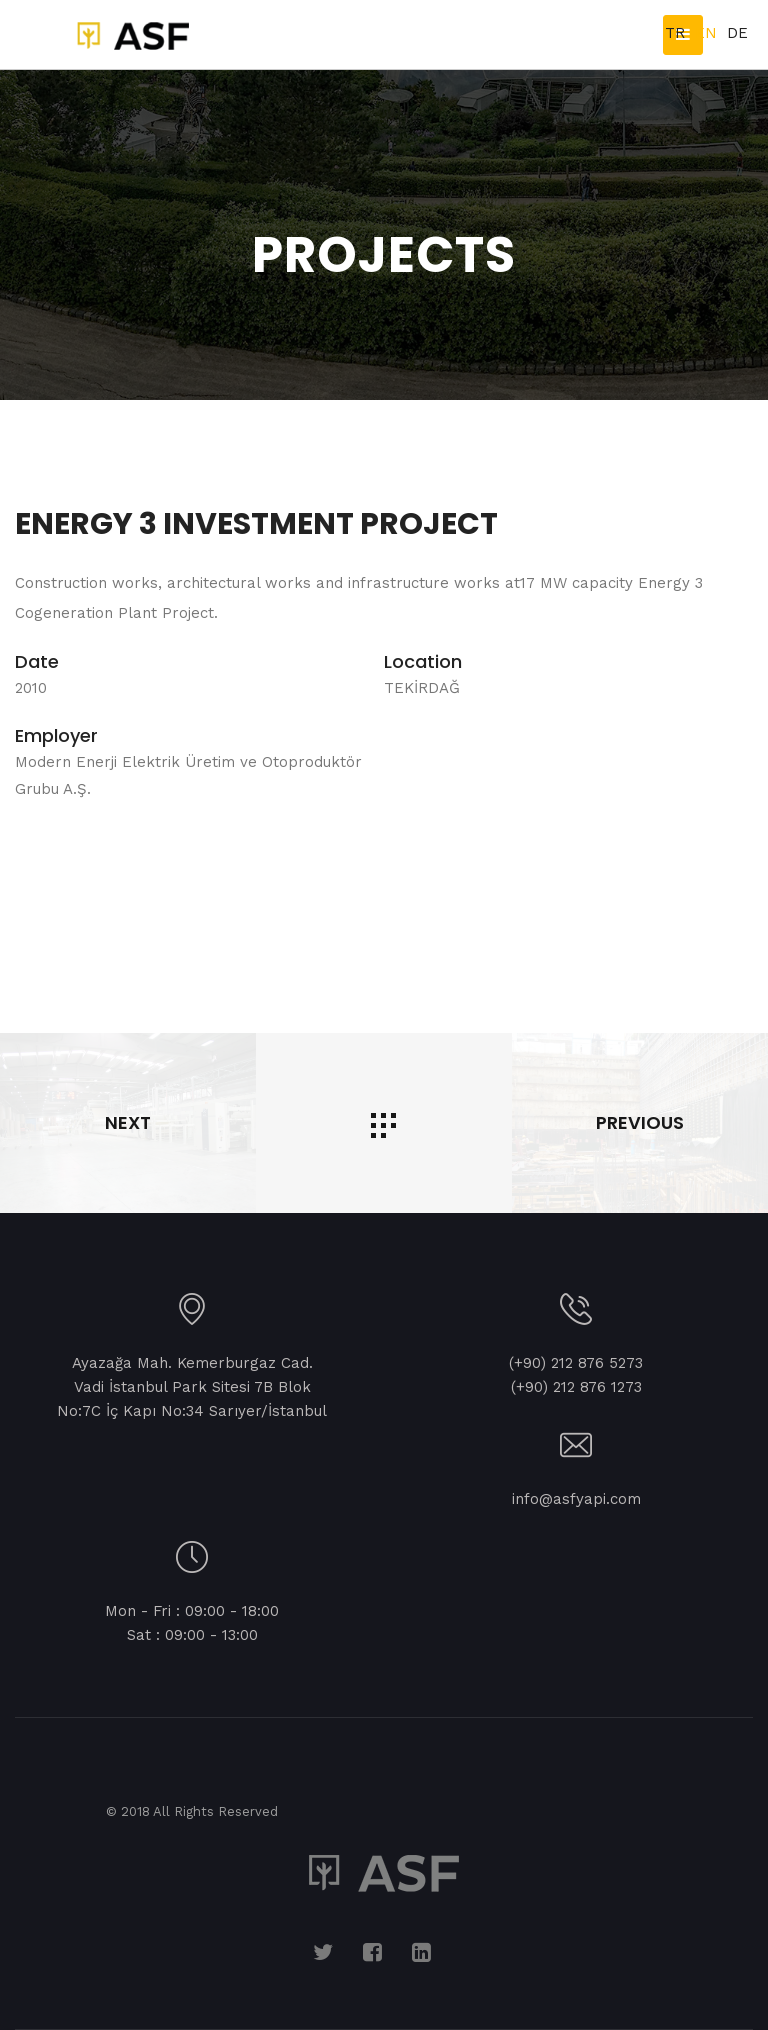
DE (737, 33)
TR (675, 33)
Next (727, 843)
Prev (41, 843)
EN (706, 33)
